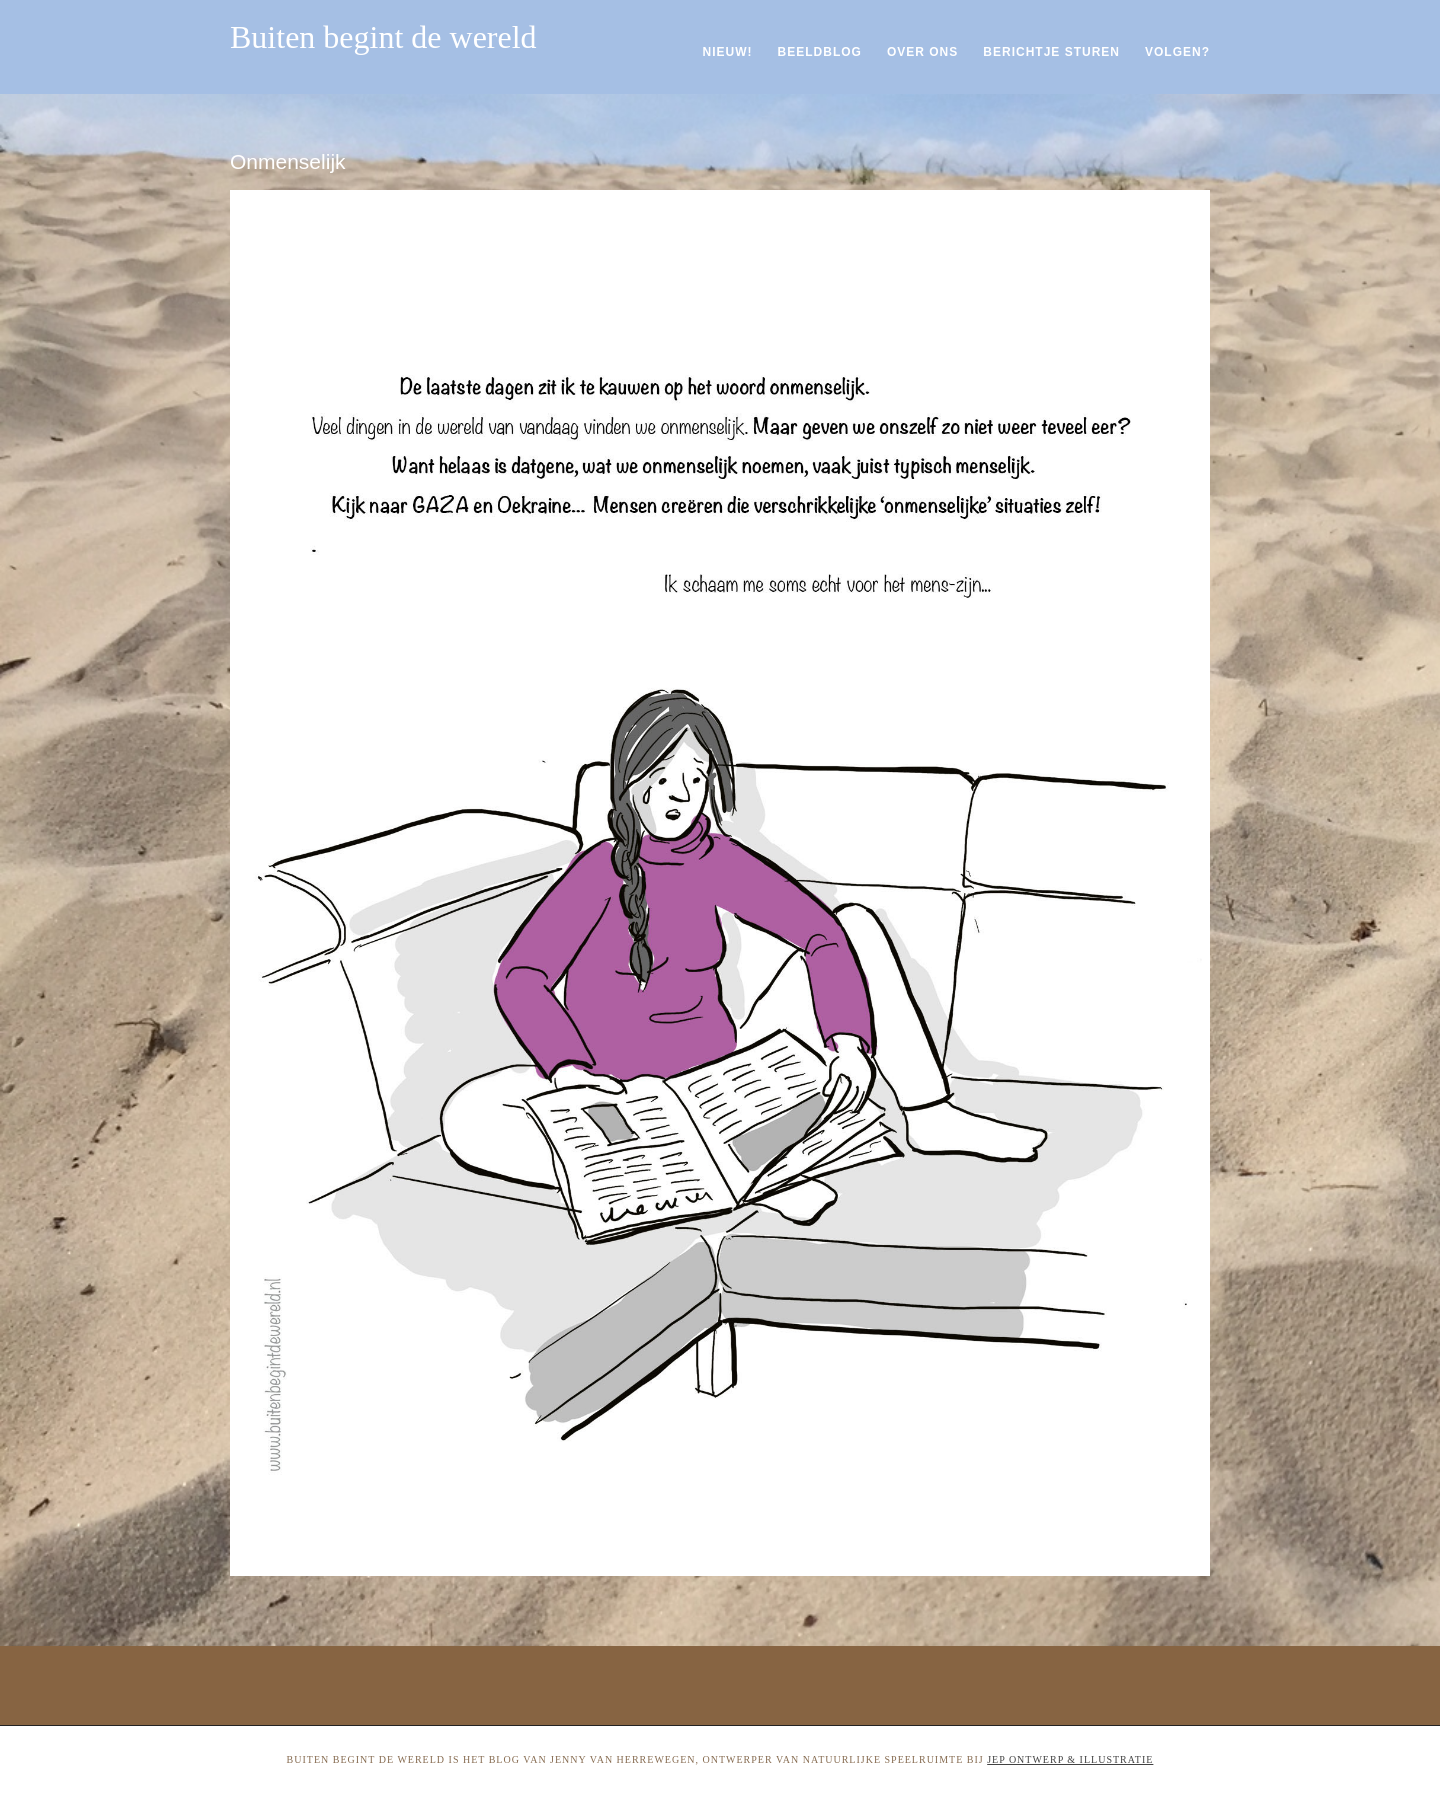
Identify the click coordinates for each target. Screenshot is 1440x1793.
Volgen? (1177, 52)
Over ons (922, 52)
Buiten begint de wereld (383, 37)
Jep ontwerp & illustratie (1070, 1759)
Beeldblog (820, 52)
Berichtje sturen (1051, 52)
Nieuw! (728, 52)
